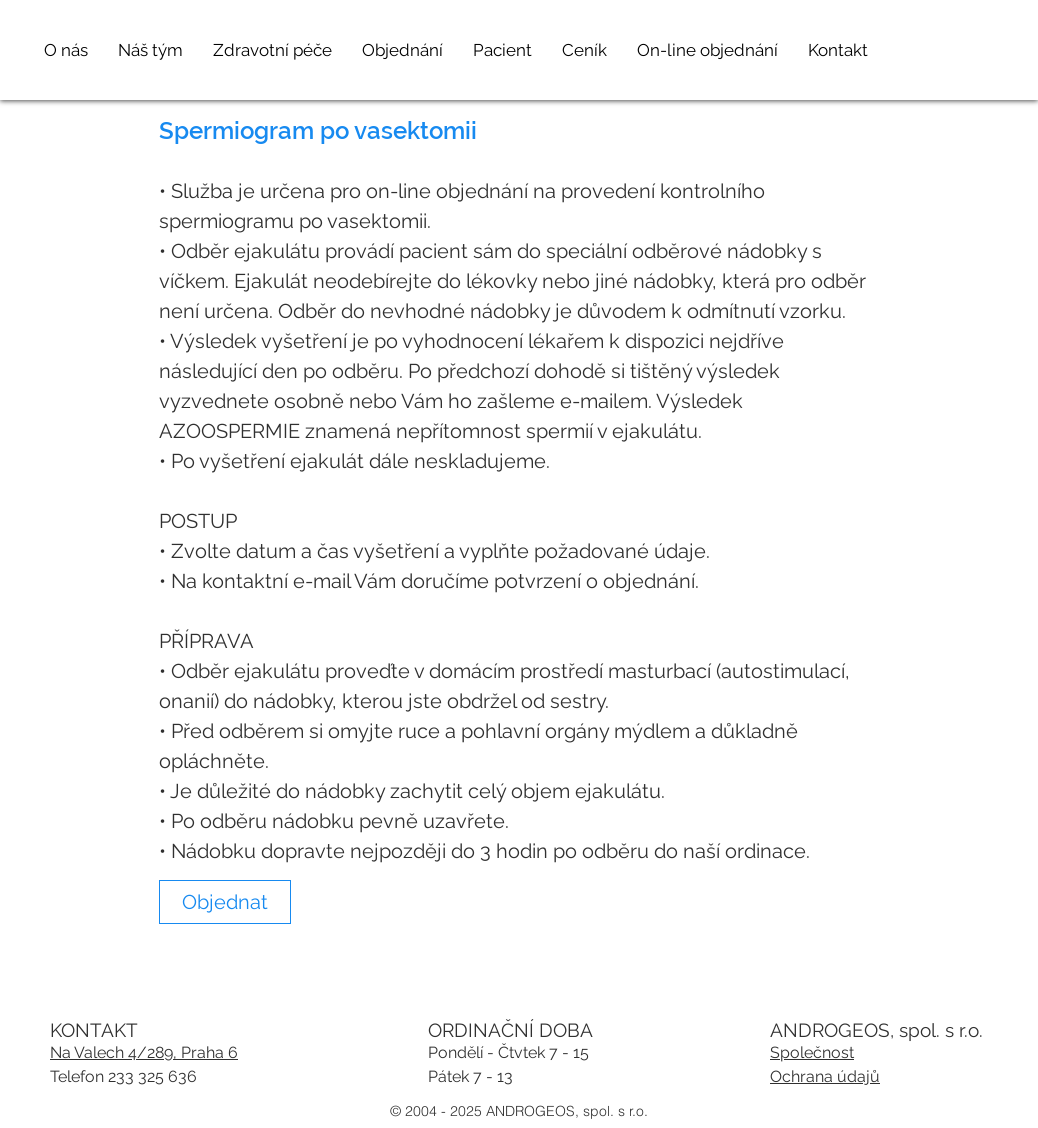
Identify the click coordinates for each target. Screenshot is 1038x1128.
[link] (225, 902)
